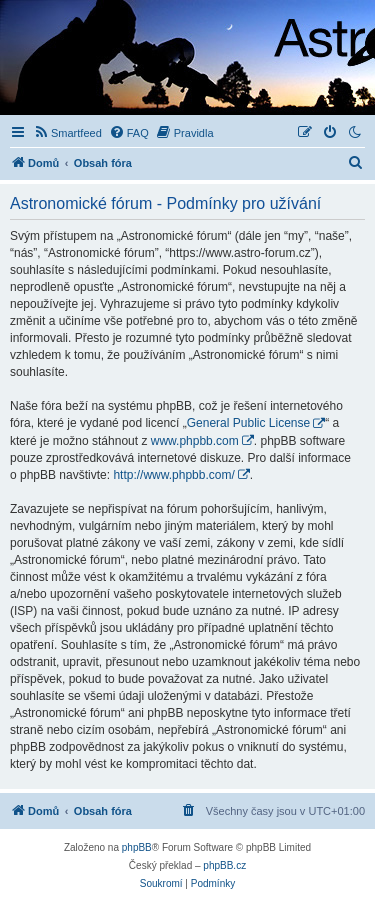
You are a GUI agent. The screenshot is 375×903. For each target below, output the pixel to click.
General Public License (248, 423)
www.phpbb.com (195, 441)
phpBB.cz (224, 865)
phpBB (137, 847)
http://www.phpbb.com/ (173, 475)
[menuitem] (67, 133)
